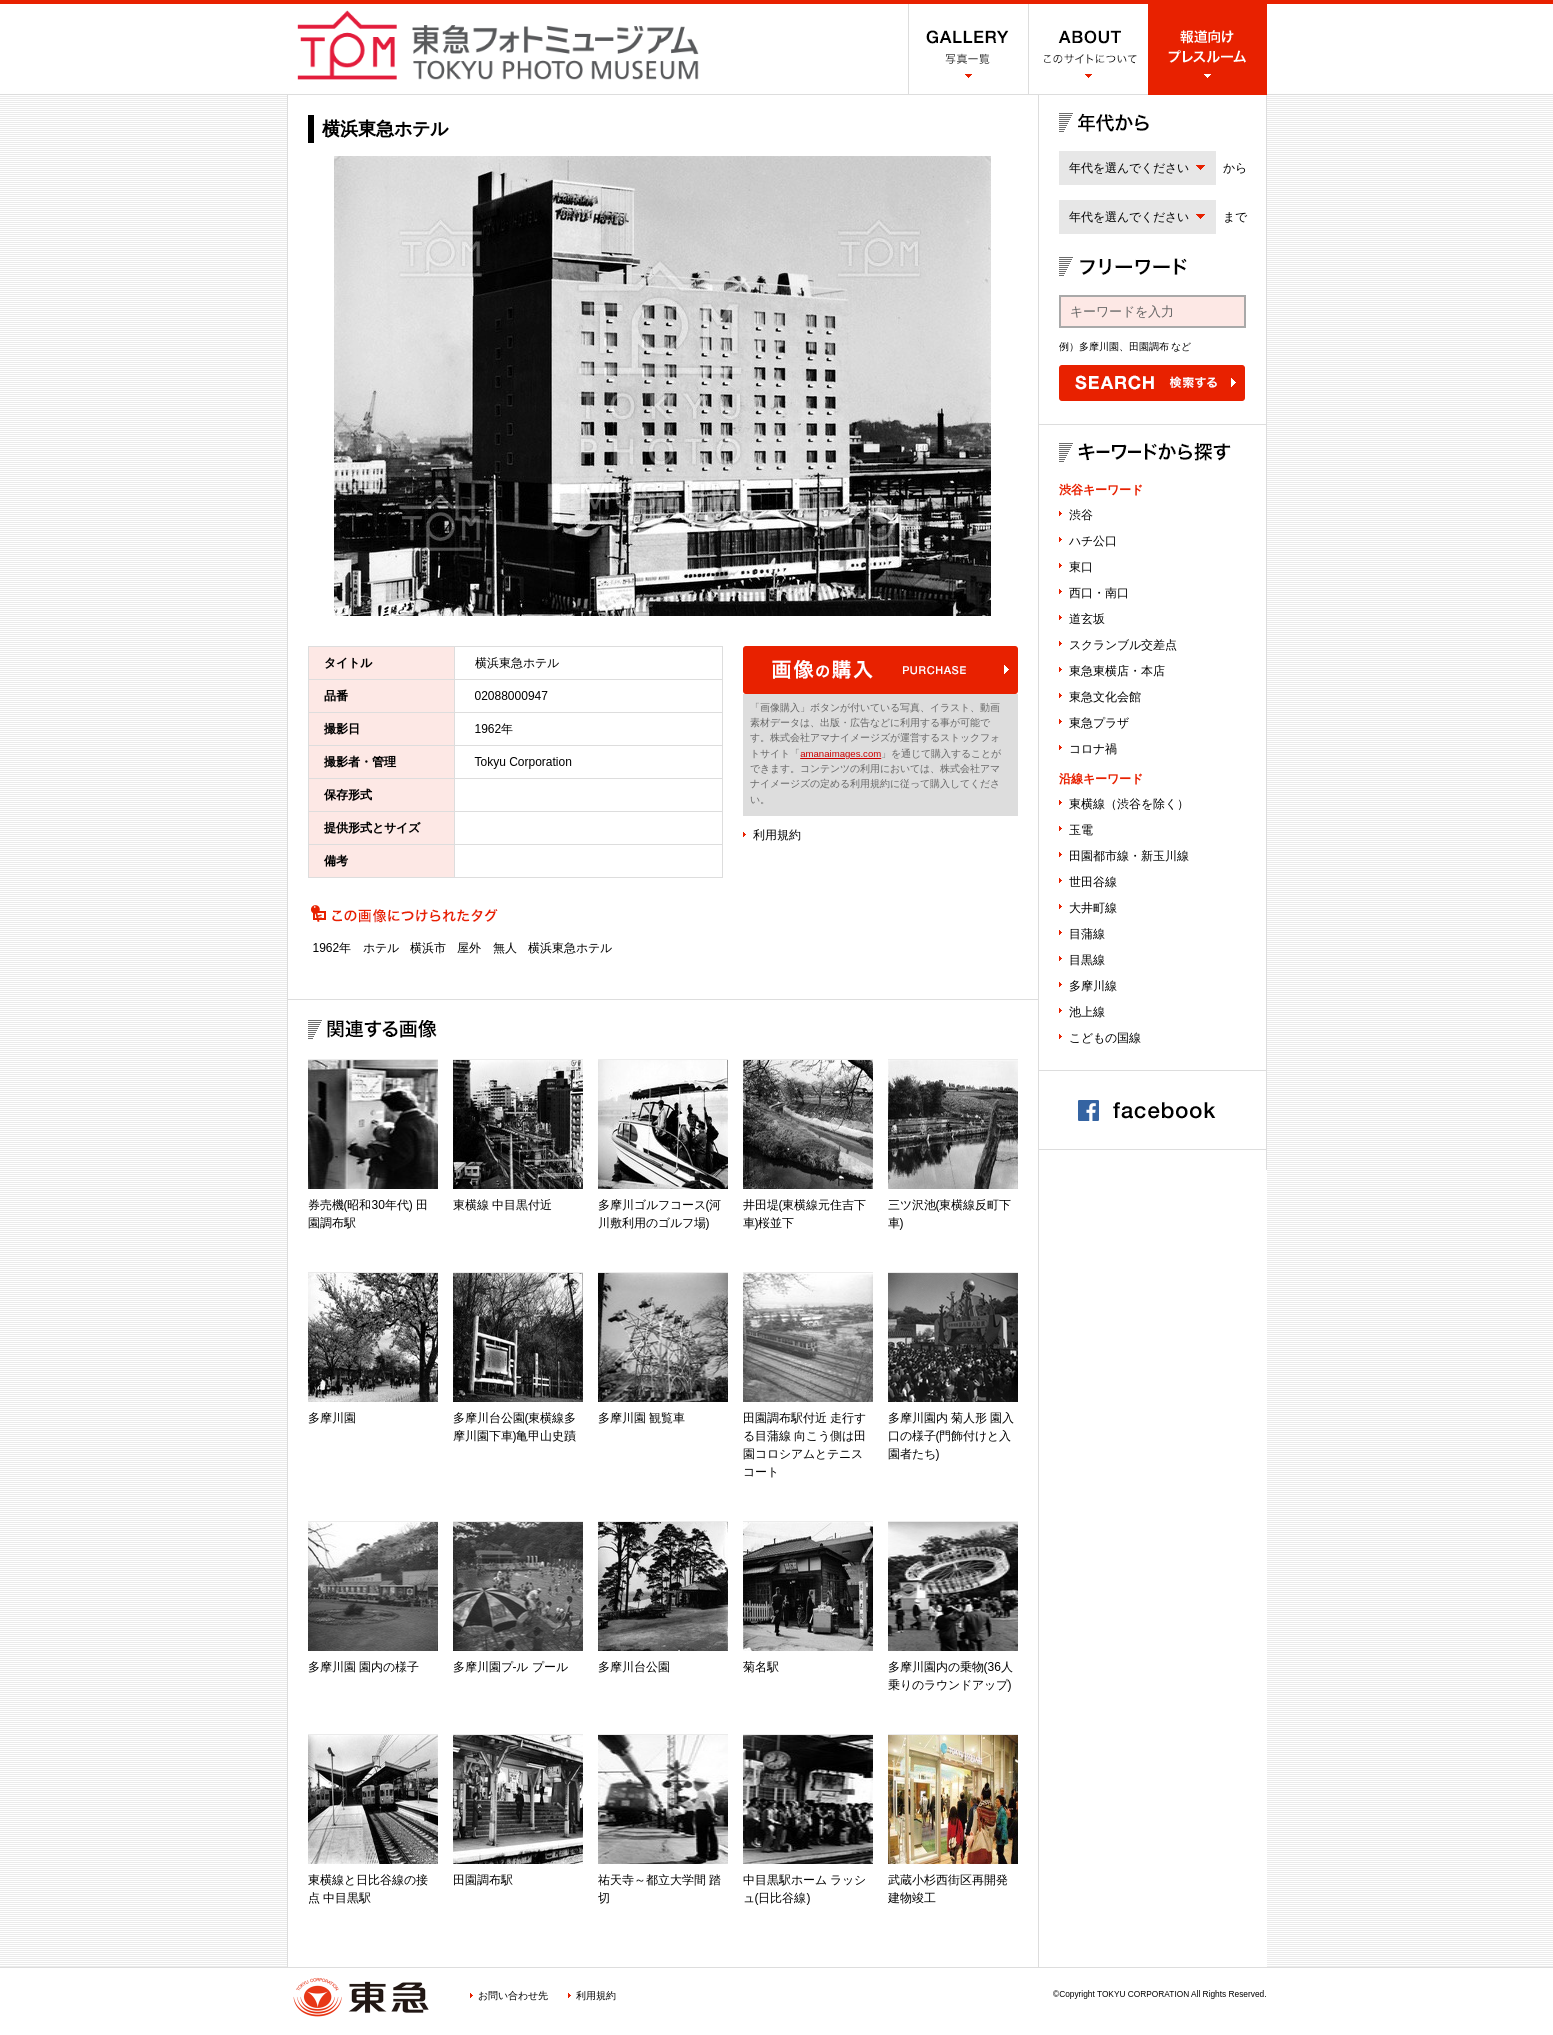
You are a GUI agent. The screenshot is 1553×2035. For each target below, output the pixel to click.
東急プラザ (1099, 723)
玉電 (1081, 830)
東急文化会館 (1105, 697)
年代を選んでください (1129, 168)
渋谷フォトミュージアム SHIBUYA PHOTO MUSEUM (498, 45)
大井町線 (1093, 908)
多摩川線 (1093, 986)
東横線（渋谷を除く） (1129, 804)
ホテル (381, 948)
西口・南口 (1099, 593)
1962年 (332, 948)
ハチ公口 (1093, 541)
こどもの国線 (1105, 1038)
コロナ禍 (1093, 749)
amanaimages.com (840, 753)
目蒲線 (1087, 934)
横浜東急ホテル (570, 948)
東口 (1081, 567)
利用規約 (777, 835)
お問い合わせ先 (513, 1995)
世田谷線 (1093, 882)
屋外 (469, 948)
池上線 (1087, 1012)
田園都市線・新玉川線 (1129, 856)
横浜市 (428, 948)
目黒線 (1087, 960)
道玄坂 (1087, 619)
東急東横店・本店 (1117, 671)
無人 (505, 948)
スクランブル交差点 (1123, 645)
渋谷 (1081, 515)
